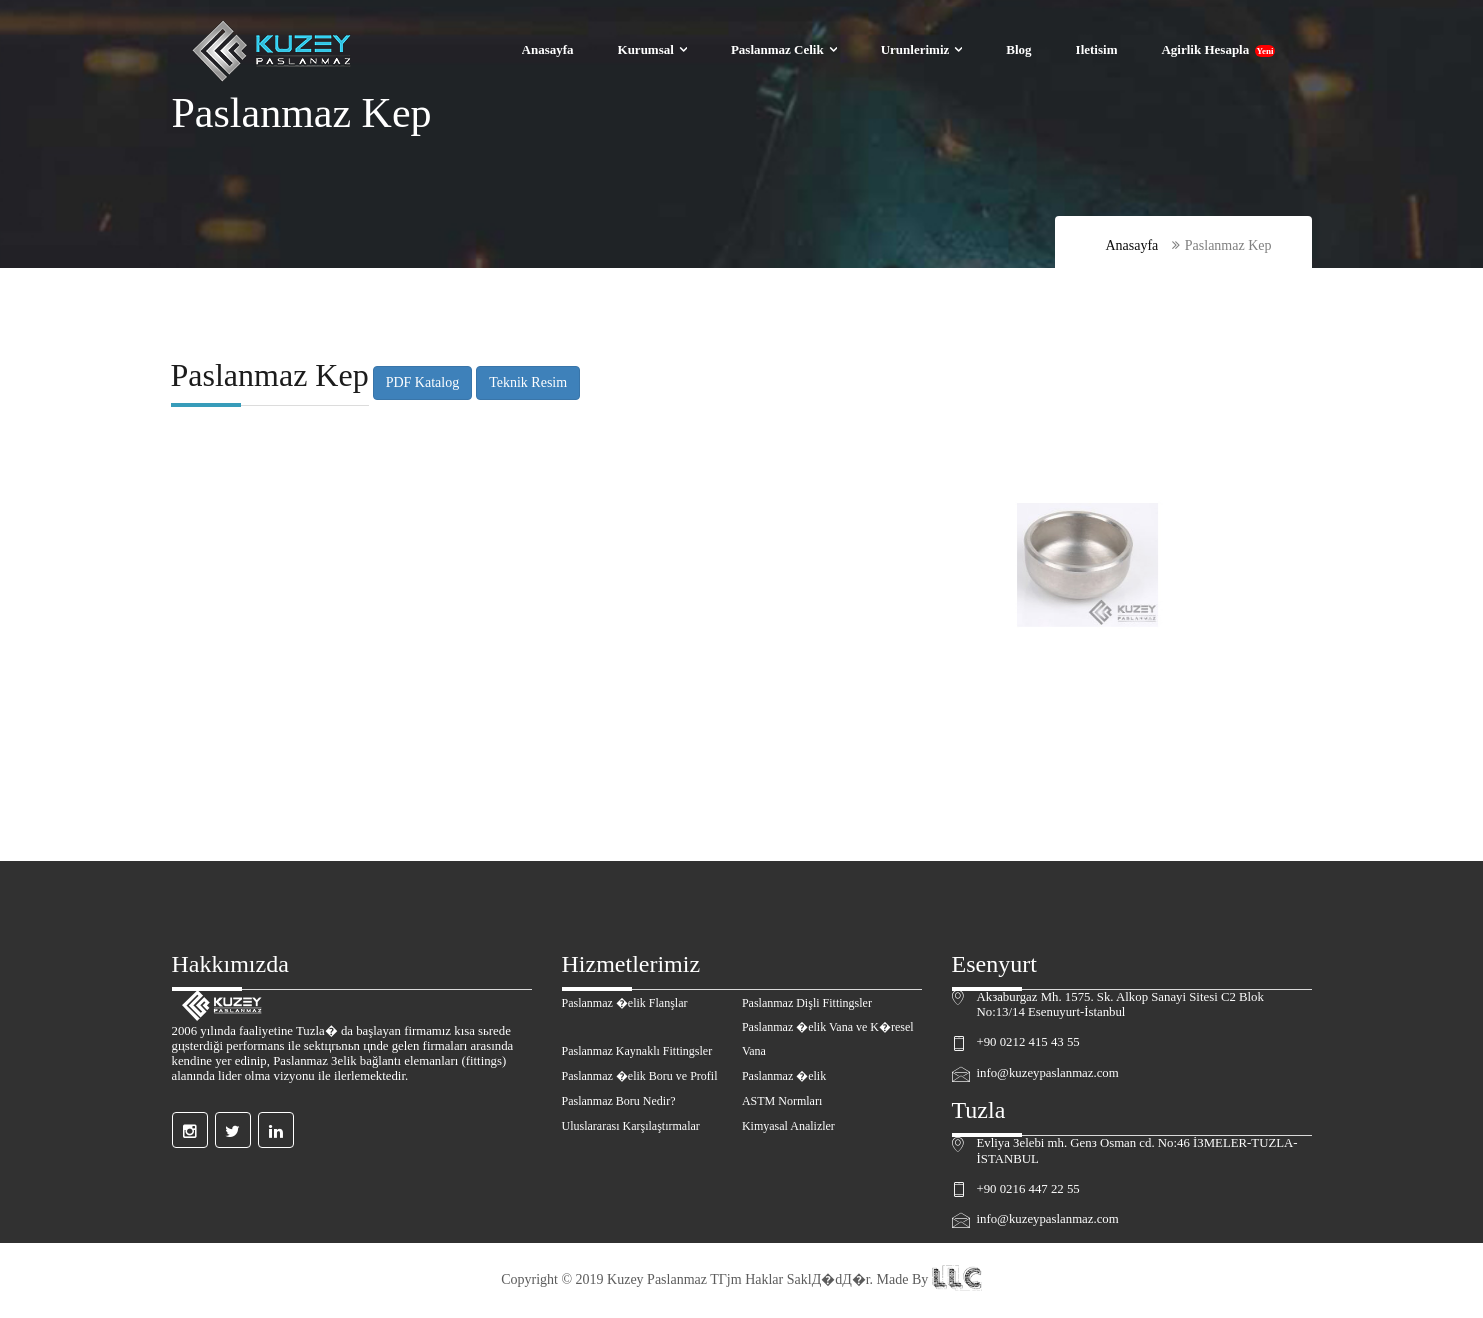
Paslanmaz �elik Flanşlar (625, 1003)
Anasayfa (548, 49)
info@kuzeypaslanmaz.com (1048, 1073)
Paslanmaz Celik (777, 49)
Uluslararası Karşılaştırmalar (631, 1126)
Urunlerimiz (915, 49)
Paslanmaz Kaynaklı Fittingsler (637, 1051)
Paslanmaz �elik (784, 1076)
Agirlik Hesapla (1217, 49)
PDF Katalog (421, 382)
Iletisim (1097, 49)
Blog (1018, 49)
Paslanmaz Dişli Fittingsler (807, 1003)
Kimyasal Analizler (788, 1126)
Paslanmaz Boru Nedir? (619, 1101)
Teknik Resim (527, 382)
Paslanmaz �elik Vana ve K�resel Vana (828, 1039)
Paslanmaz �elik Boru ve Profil (640, 1076)
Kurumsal (646, 49)
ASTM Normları (782, 1101)
